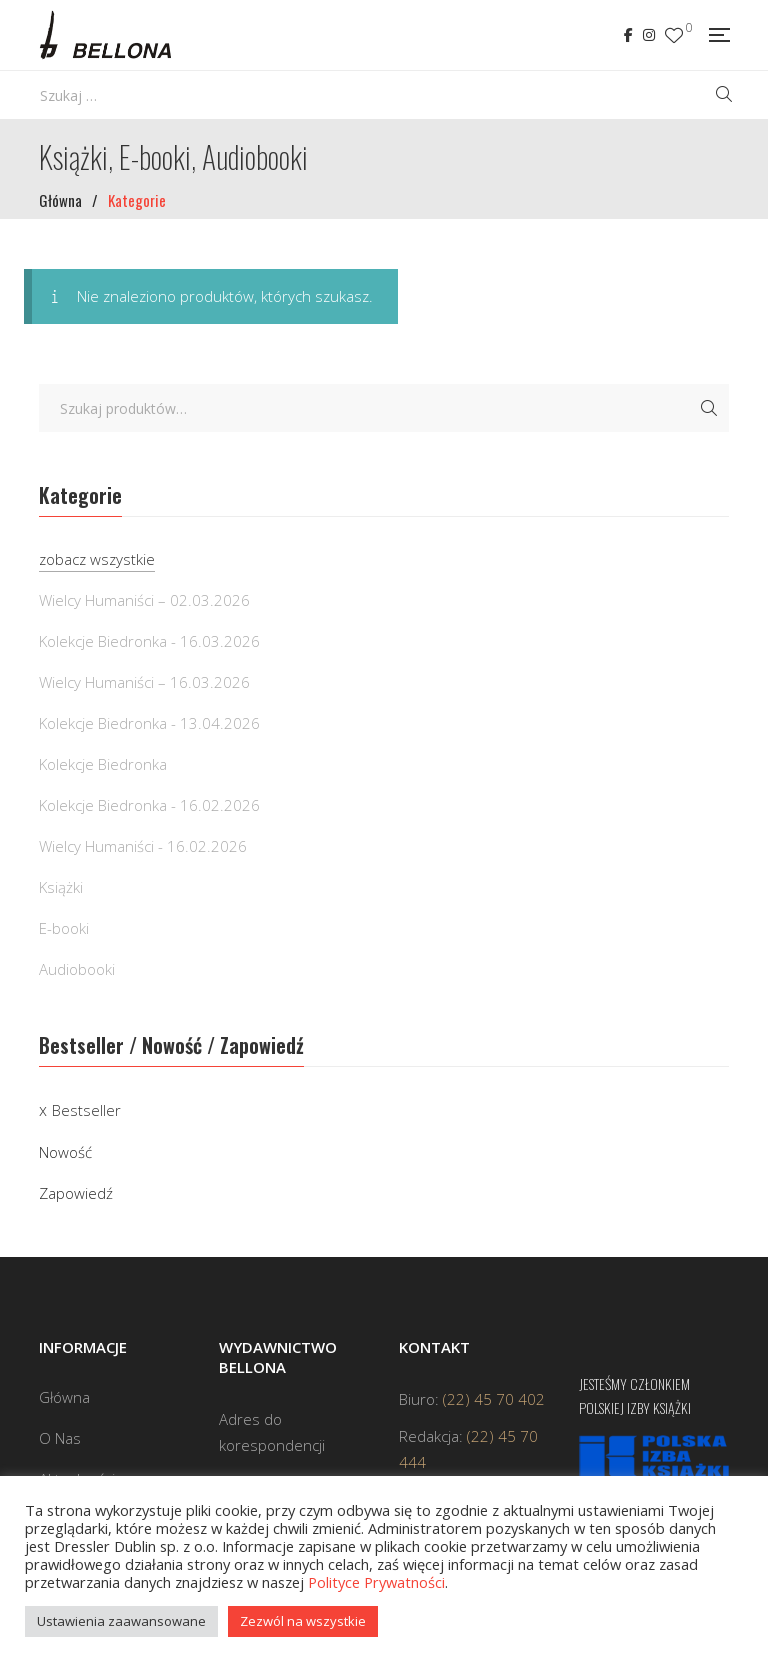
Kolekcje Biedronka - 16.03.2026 (149, 641)
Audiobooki (77, 969)
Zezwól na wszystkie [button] (303, 1621)
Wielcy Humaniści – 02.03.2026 (144, 600)
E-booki (64, 928)
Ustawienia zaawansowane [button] (121, 1621)
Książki (61, 887)
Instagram (649, 35)
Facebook (628, 35)
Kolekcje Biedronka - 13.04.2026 (149, 723)
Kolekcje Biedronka (103, 764)
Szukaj (709, 408)
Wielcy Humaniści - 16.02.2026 (143, 846)
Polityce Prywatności (376, 1582)
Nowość (65, 1152)
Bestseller (86, 1110)
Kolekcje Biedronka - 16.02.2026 (149, 805)
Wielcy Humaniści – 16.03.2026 (144, 682)
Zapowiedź (76, 1193)
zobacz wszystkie (97, 559)
